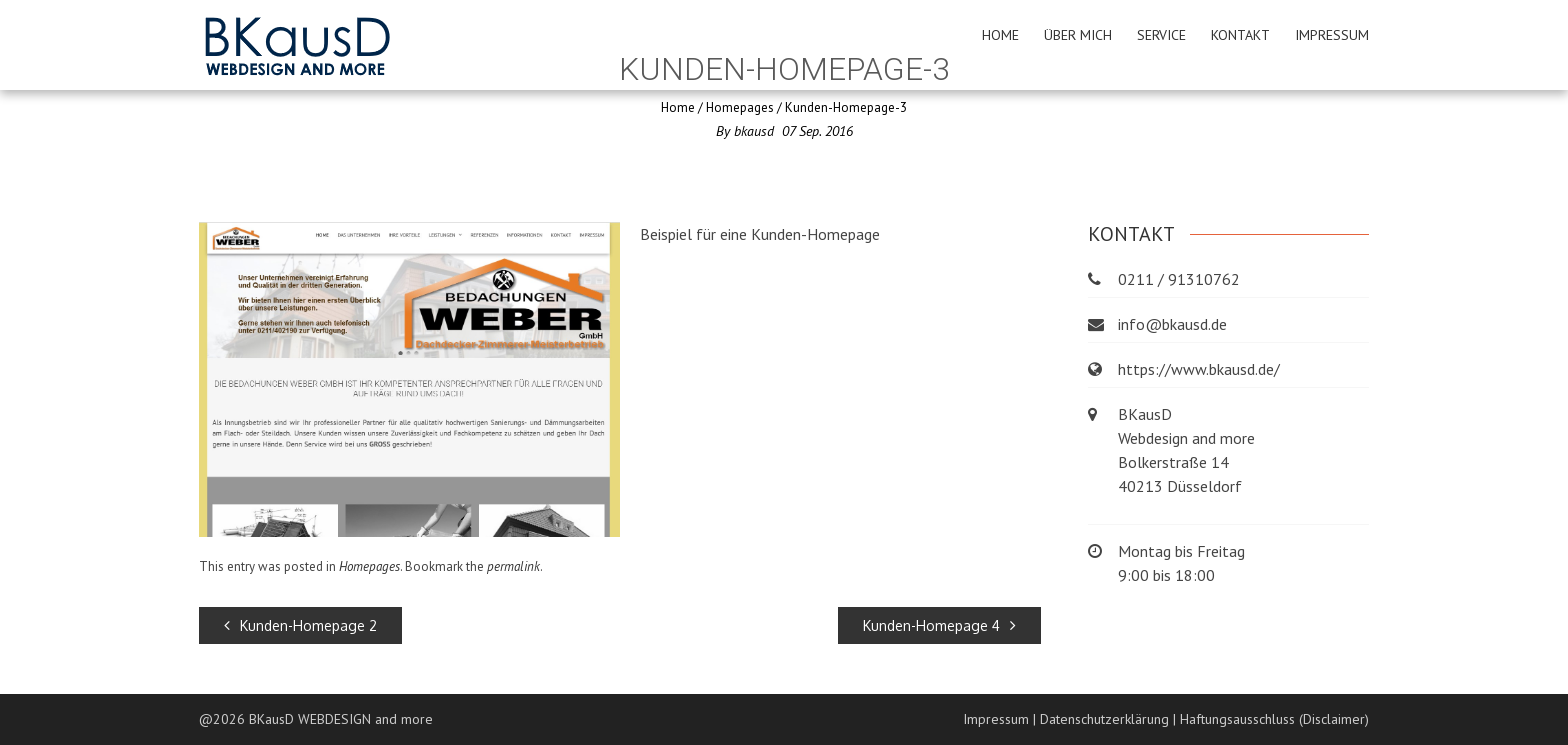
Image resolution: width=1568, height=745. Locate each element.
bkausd (754, 131)
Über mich (1078, 35)
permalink (513, 566)
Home (1000, 35)
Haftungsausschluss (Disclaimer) (1274, 719)
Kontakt (1240, 35)
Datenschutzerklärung (1104, 719)
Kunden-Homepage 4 (939, 625)
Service (1161, 35)
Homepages (740, 107)
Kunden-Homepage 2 (300, 625)
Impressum (1332, 35)
